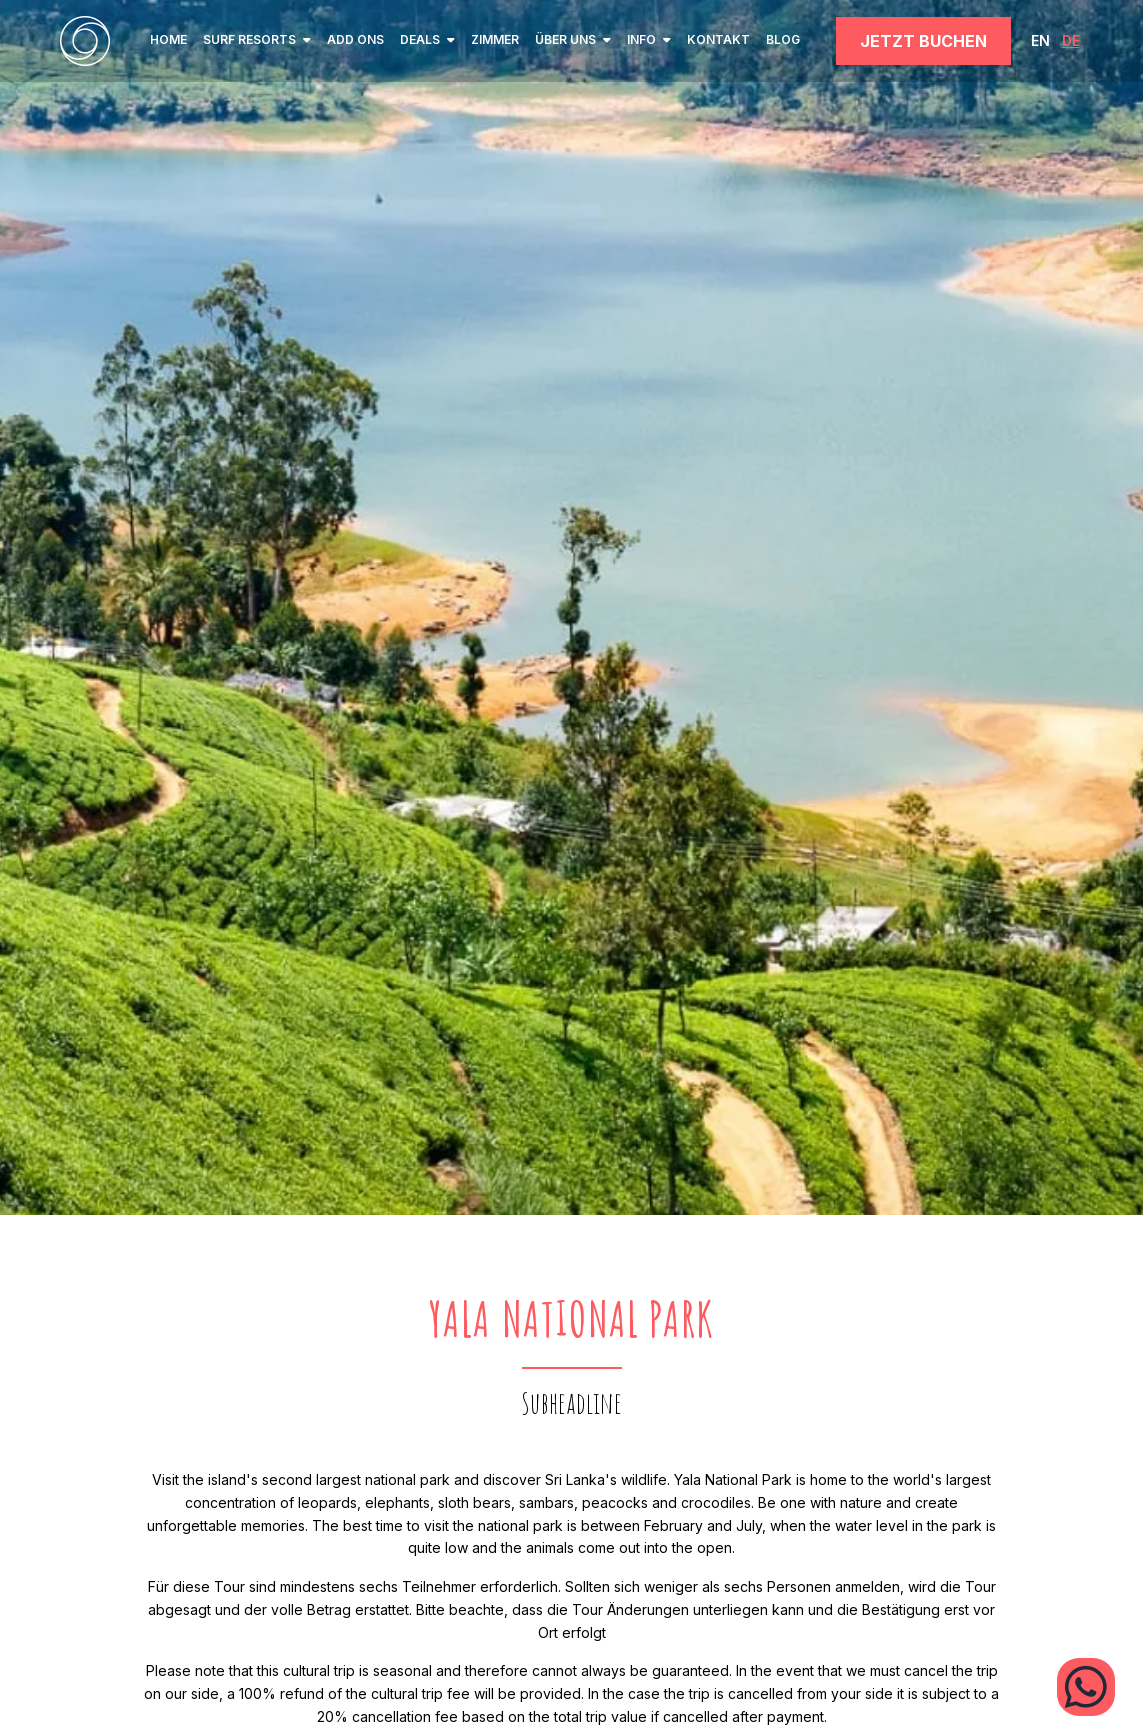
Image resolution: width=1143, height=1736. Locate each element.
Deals (427, 39)
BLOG (783, 39)
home (168, 39)
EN (1040, 40)
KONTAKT (718, 39)
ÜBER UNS (573, 39)
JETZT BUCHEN (923, 41)
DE (1071, 40)
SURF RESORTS (257, 39)
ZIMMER (495, 39)
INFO (649, 39)
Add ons (355, 39)
